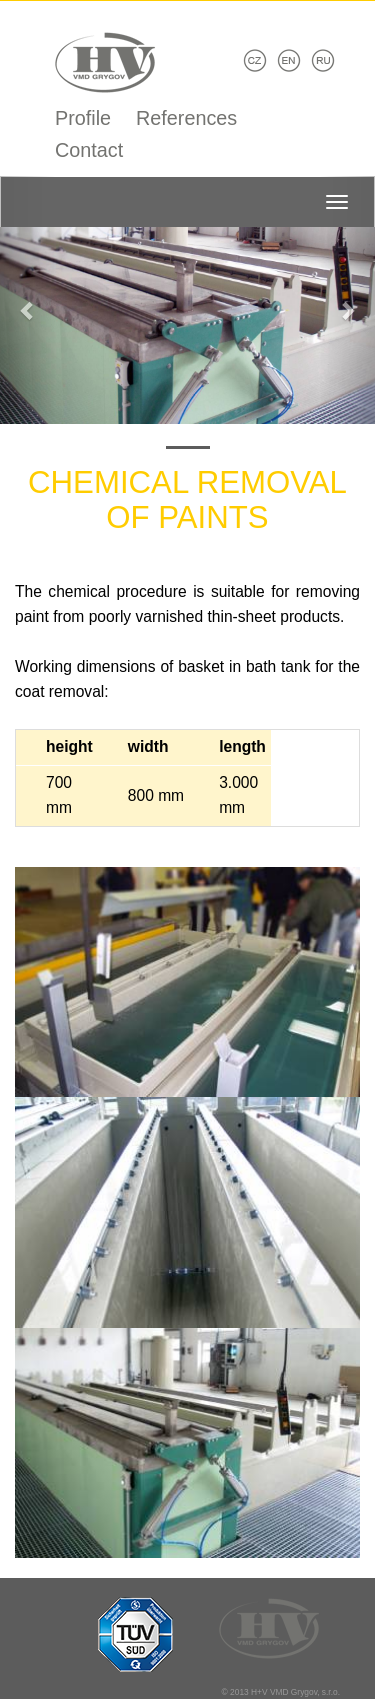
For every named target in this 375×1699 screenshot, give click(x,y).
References (186, 118)
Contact (89, 150)
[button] (28, 300)
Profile (83, 118)
